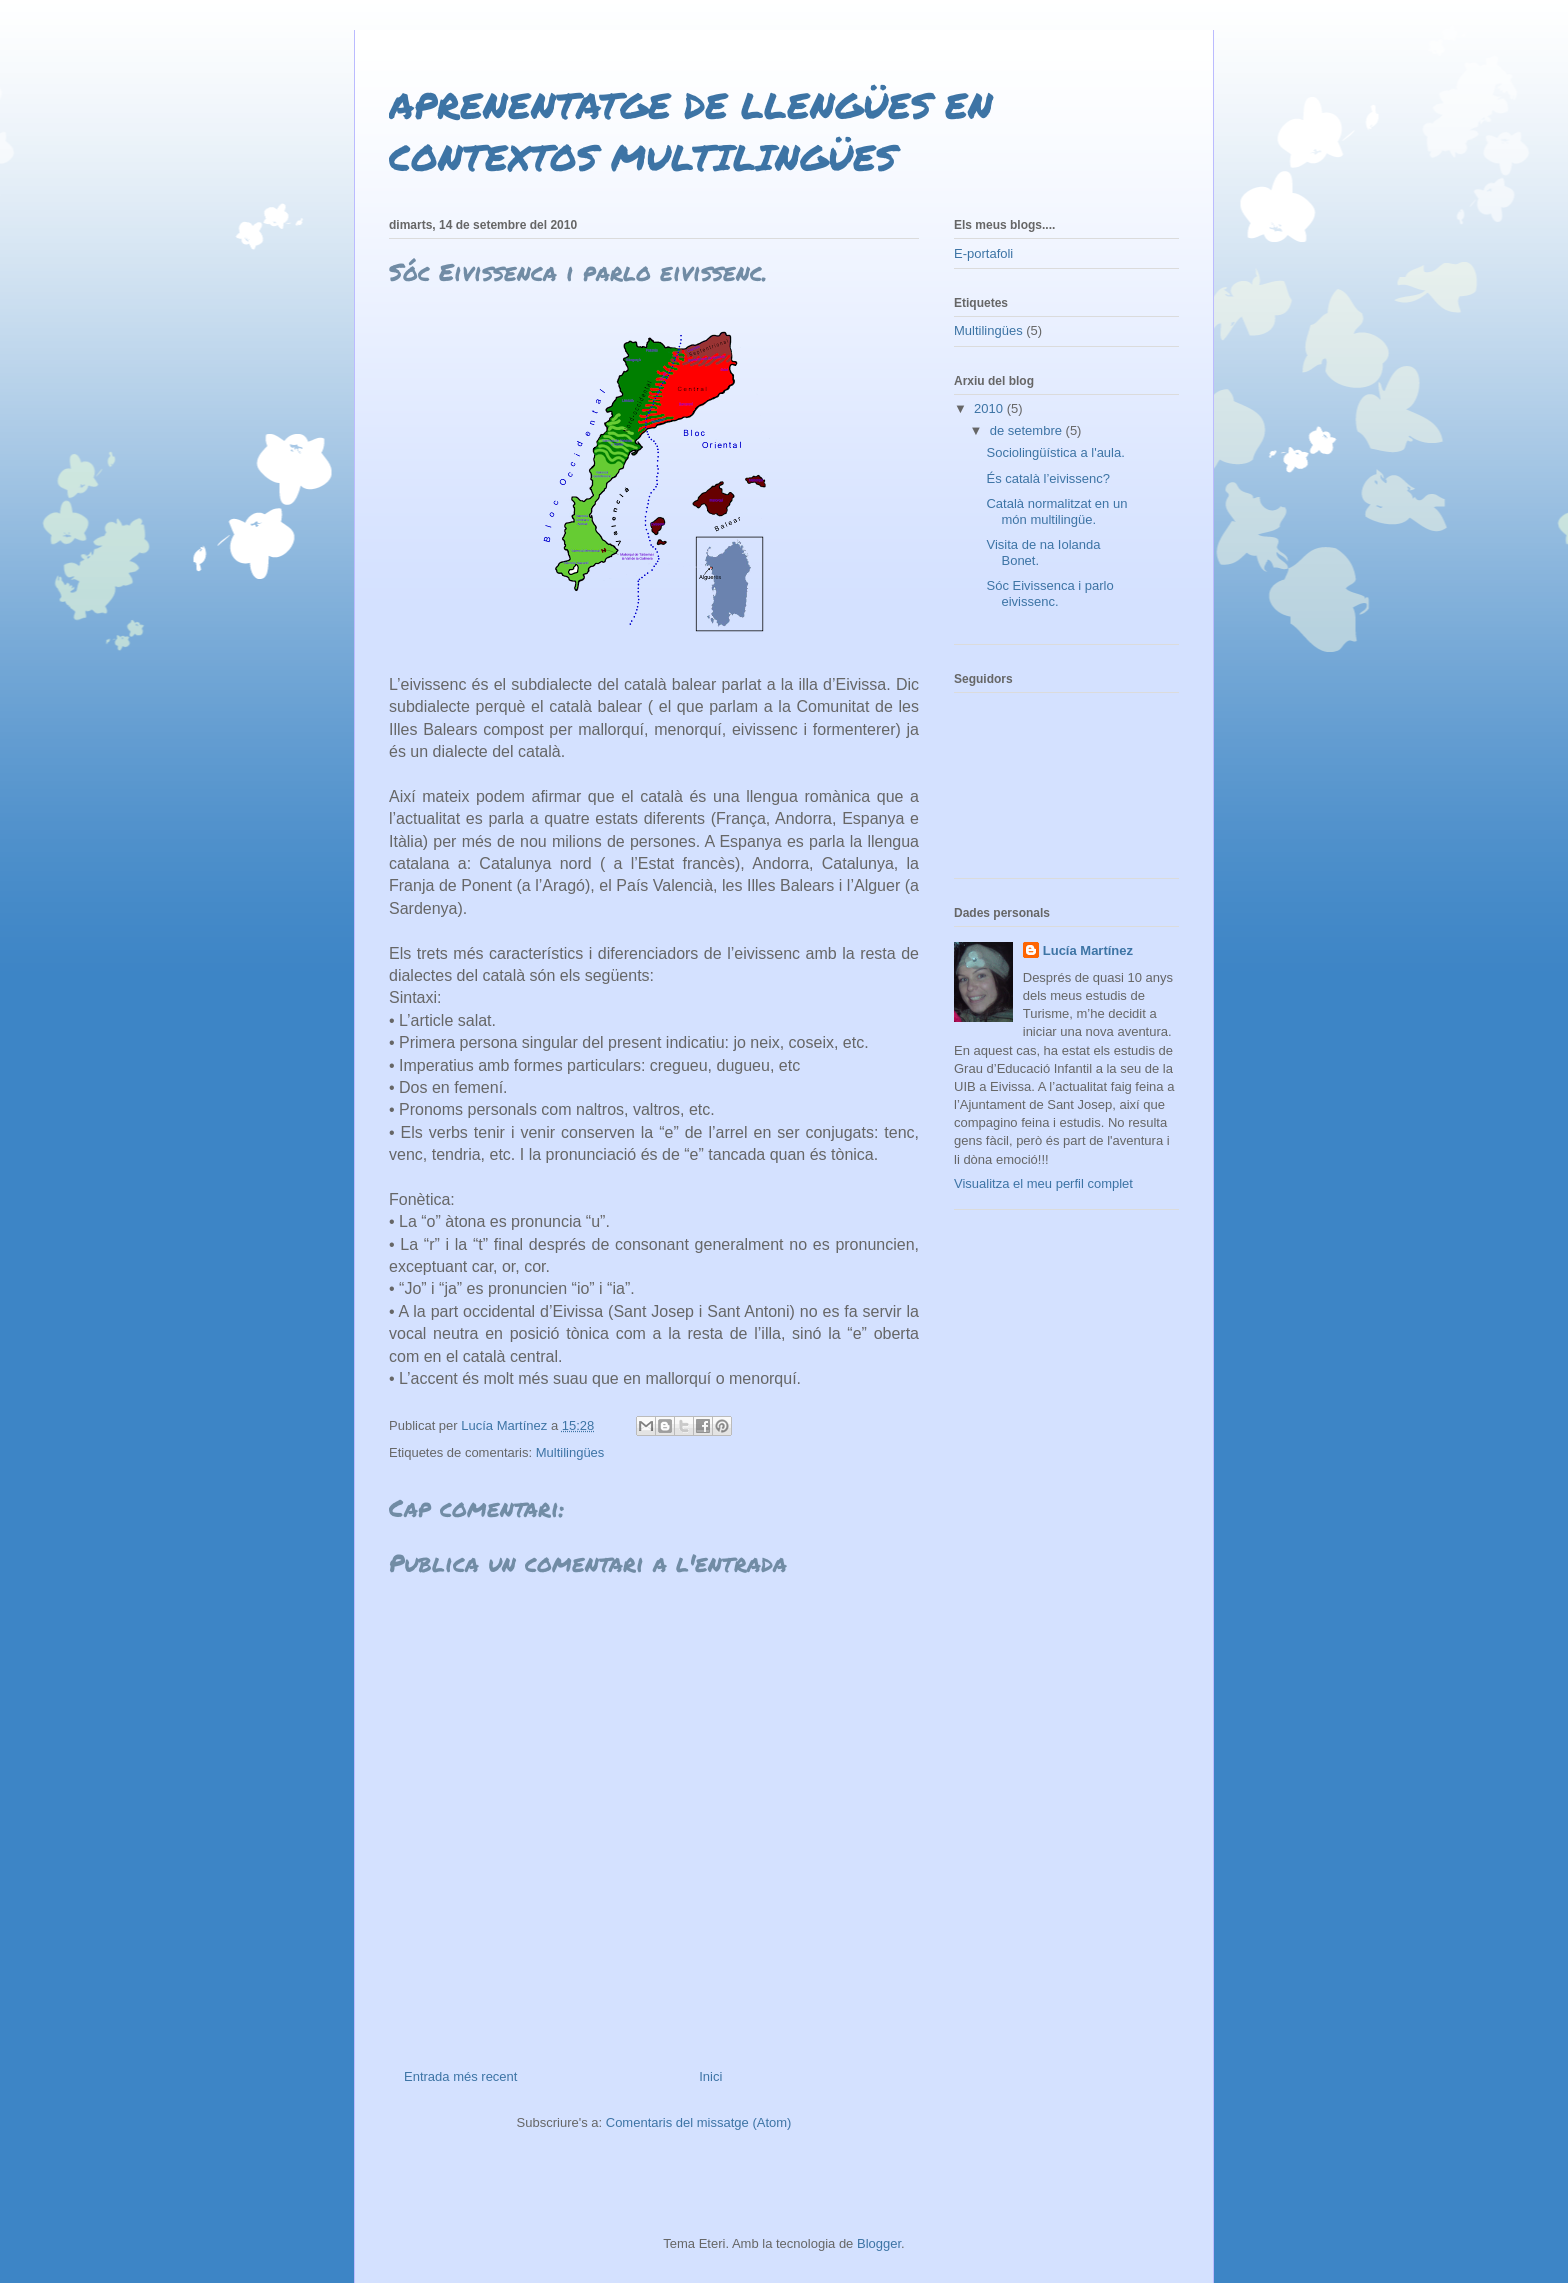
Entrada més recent (460, 2076)
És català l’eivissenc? (1048, 478)
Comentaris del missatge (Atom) (699, 2122)
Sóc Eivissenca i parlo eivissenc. (1049, 593)
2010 (990, 408)
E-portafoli (983, 253)
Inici (710, 2076)
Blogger (879, 2243)
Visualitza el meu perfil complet (1043, 1183)
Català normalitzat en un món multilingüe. (1056, 511)
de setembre (1028, 430)
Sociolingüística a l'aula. (1055, 452)
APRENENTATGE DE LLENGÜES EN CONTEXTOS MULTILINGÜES (691, 130)
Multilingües (570, 1452)
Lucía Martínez (1088, 950)
